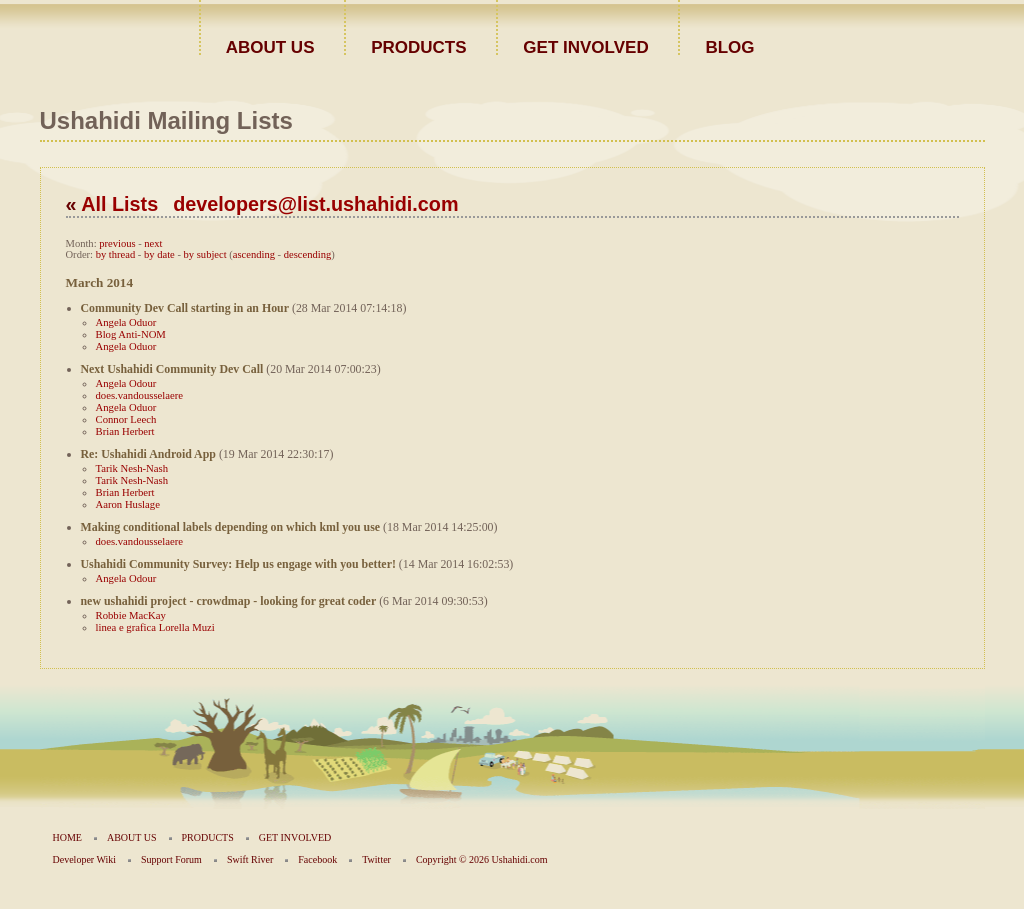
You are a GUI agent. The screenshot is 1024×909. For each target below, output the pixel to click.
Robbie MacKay (131, 615)
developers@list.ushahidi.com (315, 204)
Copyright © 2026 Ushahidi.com (481, 859)
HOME (67, 837)
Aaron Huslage (128, 504)
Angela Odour (126, 383)
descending (307, 254)
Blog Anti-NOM (131, 334)
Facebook (317, 859)
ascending (254, 254)
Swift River (250, 859)
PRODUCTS (418, 46)
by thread (116, 254)
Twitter (376, 859)
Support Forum (171, 859)
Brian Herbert (125, 431)
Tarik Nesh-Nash (132, 468)
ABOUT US (270, 46)
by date (159, 254)
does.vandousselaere (140, 395)
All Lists (119, 204)
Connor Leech (126, 419)
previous (117, 243)
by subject (205, 254)
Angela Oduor (126, 322)
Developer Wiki (85, 859)
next (153, 243)
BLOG (729, 46)
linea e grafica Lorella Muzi (155, 627)
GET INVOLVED (585, 46)
